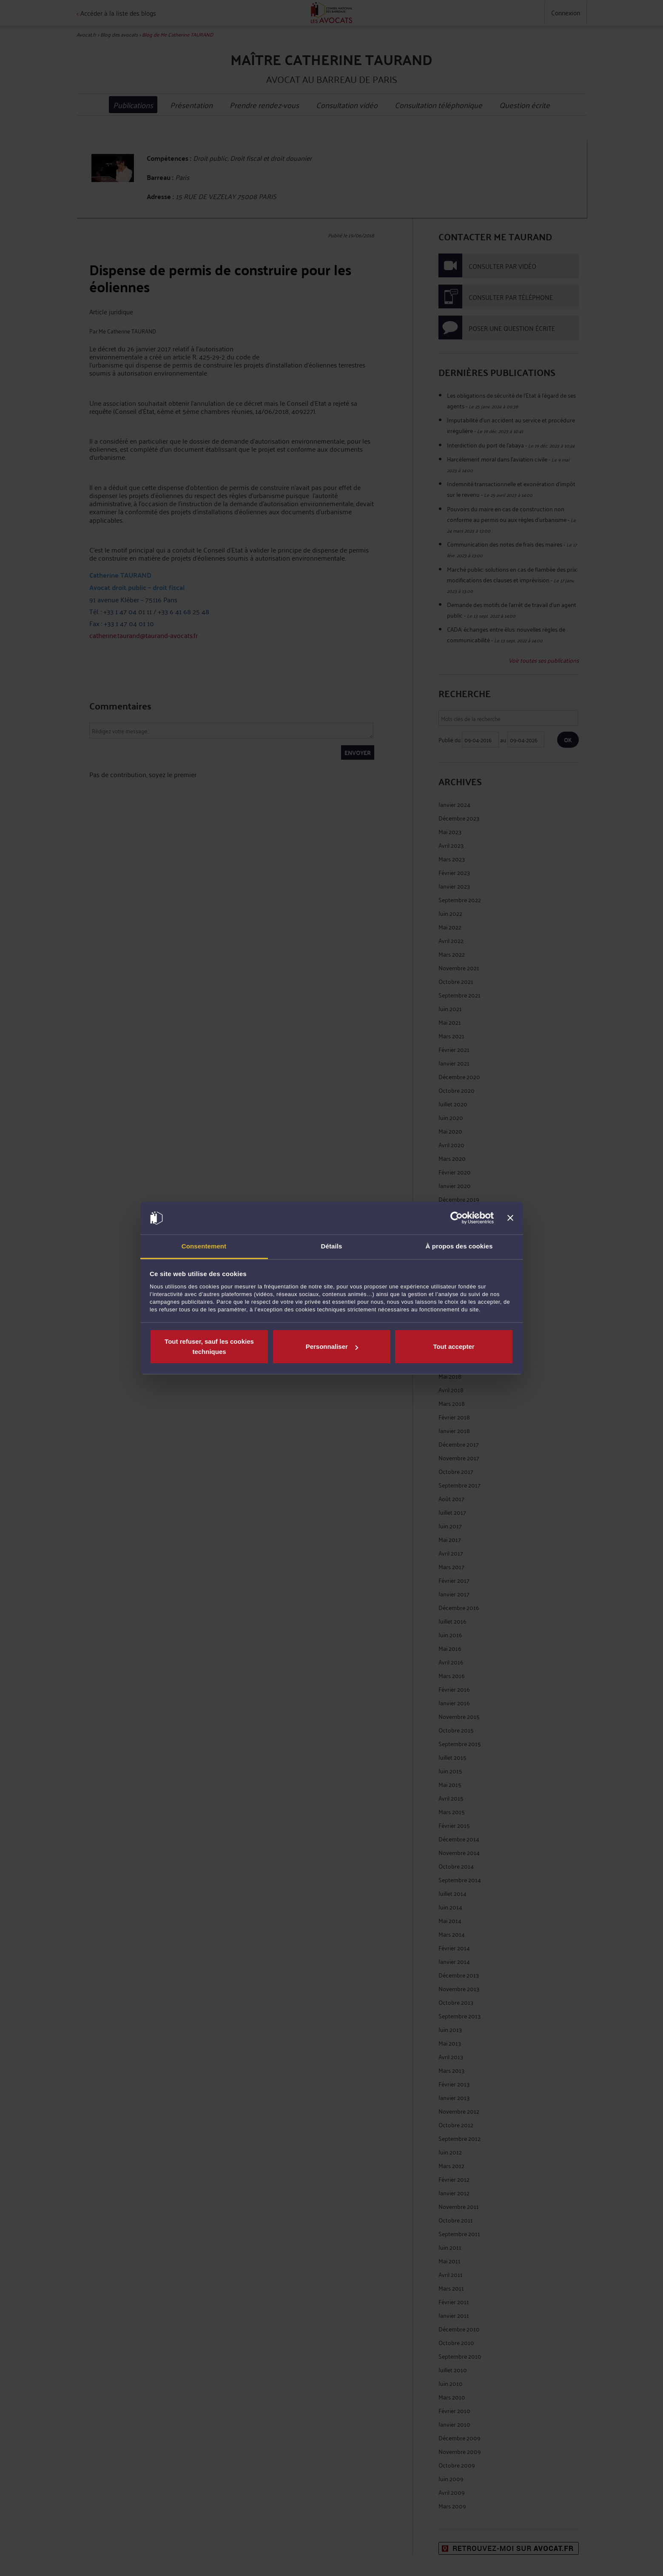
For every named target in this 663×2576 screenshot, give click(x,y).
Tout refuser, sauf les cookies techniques (209, 1346)
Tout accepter (453, 1346)
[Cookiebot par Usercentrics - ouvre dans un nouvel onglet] (456, 1218)
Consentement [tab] (204, 1246)
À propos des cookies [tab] (459, 1246)
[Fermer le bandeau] (510, 1218)
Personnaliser (332, 1346)
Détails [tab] (331, 1246)
